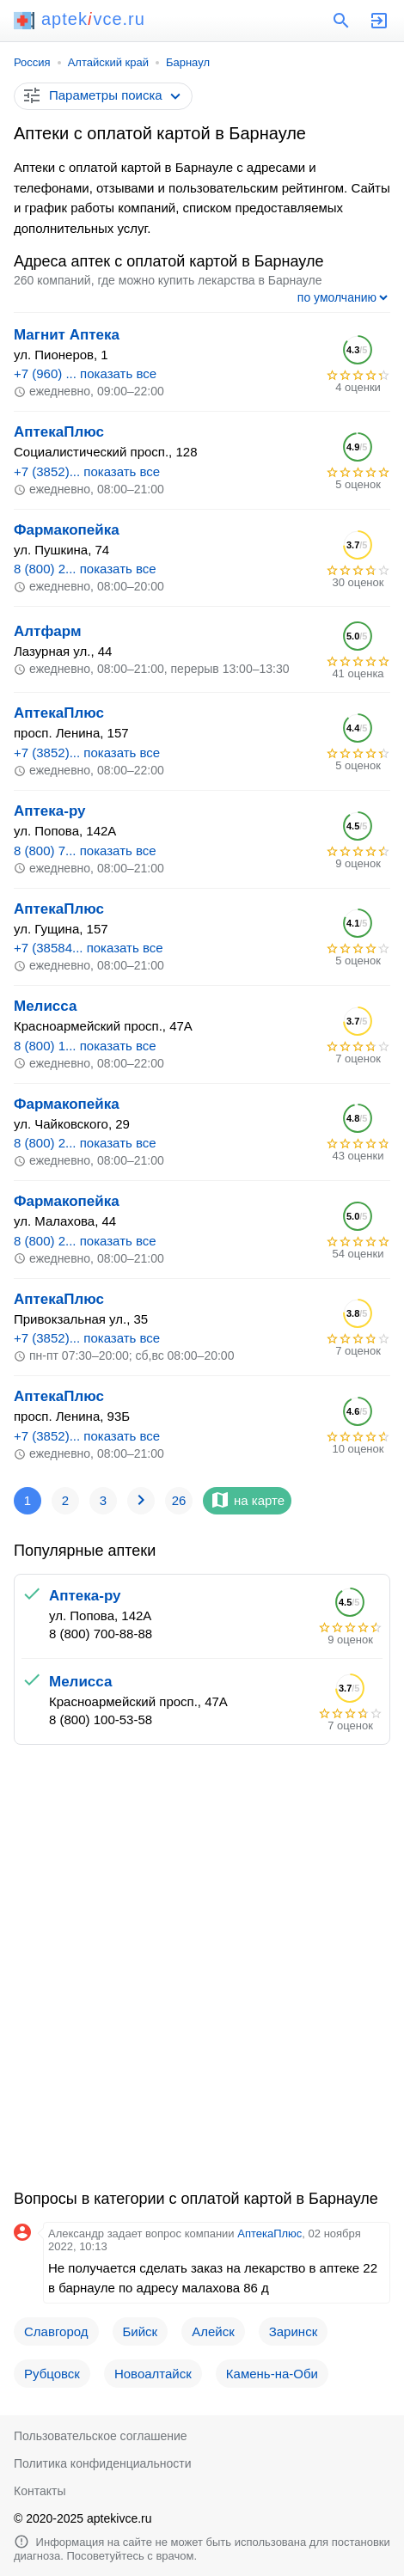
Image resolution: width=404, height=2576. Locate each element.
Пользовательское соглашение (100, 2436)
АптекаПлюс (59, 432)
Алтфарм (47, 631)
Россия (32, 62)
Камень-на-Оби (272, 2373)
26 (179, 1500)
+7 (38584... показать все (88, 947)
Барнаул (188, 62)
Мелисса (45, 1006)
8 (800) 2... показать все (85, 568)
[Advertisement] (202, 1974)
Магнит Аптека (66, 335)
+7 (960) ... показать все (85, 373)
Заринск (293, 2331)
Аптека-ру (50, 811)
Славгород (56, 2331)
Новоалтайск (153, 2373)
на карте (247, 1500)
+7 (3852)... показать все (87, 471)
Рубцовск (52, 2373)
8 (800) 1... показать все (85, 1045)
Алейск (213, 2331)
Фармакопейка (66, 530)
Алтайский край (108, 62)
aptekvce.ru (79, 18)
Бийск (140, 2331)
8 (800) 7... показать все (85, 850)
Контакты (39, 2491)
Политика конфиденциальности (103, 2463)
